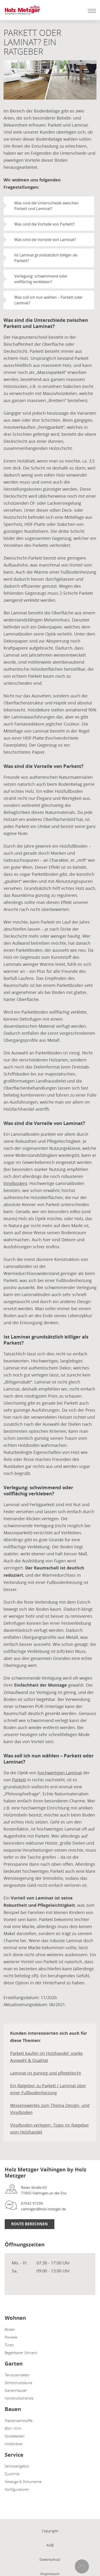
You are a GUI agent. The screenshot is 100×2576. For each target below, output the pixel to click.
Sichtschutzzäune (18, 2382)
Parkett (19, 1780)
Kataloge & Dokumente (23, 2481)
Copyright (50, 2530)
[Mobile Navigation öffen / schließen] (91, 10)
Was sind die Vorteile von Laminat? (45, 239)
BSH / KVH (13, 2428)
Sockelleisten (15, 2436)
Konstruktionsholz (19, 2398)
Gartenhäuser (16, 2390)
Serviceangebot (17, 2466)
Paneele (11, 2337)
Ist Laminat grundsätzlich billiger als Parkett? (46, 257)
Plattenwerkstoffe (18, 2420)
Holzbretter (14, 2443)
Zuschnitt (12, 2473)
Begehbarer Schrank (21, 2352)
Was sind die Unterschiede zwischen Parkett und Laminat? (46, 205)
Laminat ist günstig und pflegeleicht (45, 2073)
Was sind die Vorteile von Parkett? (44, 224)
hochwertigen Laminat (60, 1772)
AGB (50, 2545)
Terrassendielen (17, 2375)
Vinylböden (15, 1183)
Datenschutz (50, 2559)
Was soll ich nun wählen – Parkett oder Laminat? (48, 300)
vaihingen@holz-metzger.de (43, 2209)
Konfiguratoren (17, 2489)
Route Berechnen (29, 2223)
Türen (9, 2345)
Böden (10, 2329)
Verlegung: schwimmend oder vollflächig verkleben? (41, 279)
